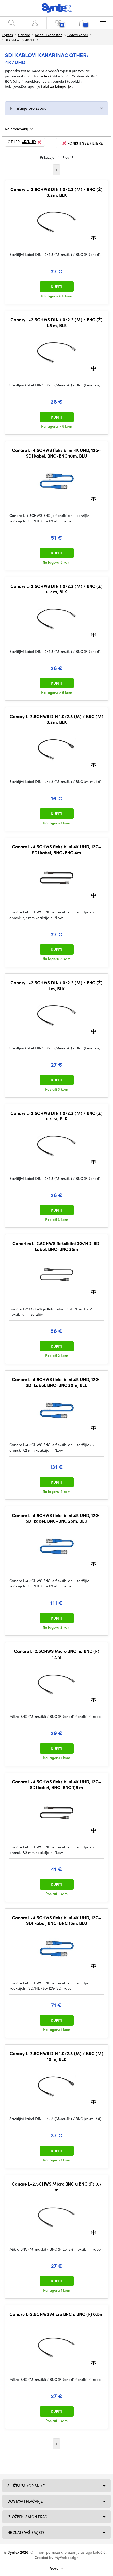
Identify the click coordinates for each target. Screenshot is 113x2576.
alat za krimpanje (57, 86)
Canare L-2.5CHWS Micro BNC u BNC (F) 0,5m (56, 2314)
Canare (24, 34)
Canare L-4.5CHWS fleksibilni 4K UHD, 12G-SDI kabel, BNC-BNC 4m (56, 849)
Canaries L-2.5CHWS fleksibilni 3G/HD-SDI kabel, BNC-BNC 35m (56, 1246)
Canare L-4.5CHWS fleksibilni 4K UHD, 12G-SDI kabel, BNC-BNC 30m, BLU (56, 1382)
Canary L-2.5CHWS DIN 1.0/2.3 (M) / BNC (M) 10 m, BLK (56, 2056)
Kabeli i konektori (48, 34)
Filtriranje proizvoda (28, 108)
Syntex (7, 34)
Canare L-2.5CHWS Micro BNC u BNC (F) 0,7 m (57, 2187)
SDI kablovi (11, 39)
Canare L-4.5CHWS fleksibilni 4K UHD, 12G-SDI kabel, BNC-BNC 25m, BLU (56, 1518)
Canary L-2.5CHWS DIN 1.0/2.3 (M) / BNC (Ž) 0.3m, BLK (56, 192)
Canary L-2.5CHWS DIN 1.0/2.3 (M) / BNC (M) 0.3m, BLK (56, 719)
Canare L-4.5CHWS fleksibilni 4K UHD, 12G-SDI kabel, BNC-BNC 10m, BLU (56, 453)
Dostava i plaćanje (25, 2501)
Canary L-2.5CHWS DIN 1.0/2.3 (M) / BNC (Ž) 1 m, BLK (56, 985)
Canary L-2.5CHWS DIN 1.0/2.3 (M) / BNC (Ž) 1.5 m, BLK (56, 322)
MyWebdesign (66, 2557)
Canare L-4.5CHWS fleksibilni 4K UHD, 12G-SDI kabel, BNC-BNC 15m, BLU (56, 1920)
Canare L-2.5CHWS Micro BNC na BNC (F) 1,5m (56, 1654)
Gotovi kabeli (77, 34)
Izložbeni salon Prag (27, 2516)
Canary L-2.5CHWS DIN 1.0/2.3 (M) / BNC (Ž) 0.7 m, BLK (56, 589)
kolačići (99, 2552)
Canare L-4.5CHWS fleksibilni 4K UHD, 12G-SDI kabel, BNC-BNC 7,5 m (56, 1784)
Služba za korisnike (26, 2485)
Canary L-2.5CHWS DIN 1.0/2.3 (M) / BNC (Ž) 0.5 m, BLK (56, 1116)
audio (33, 75)
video (44, 75)
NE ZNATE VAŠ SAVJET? (25, 2532)
